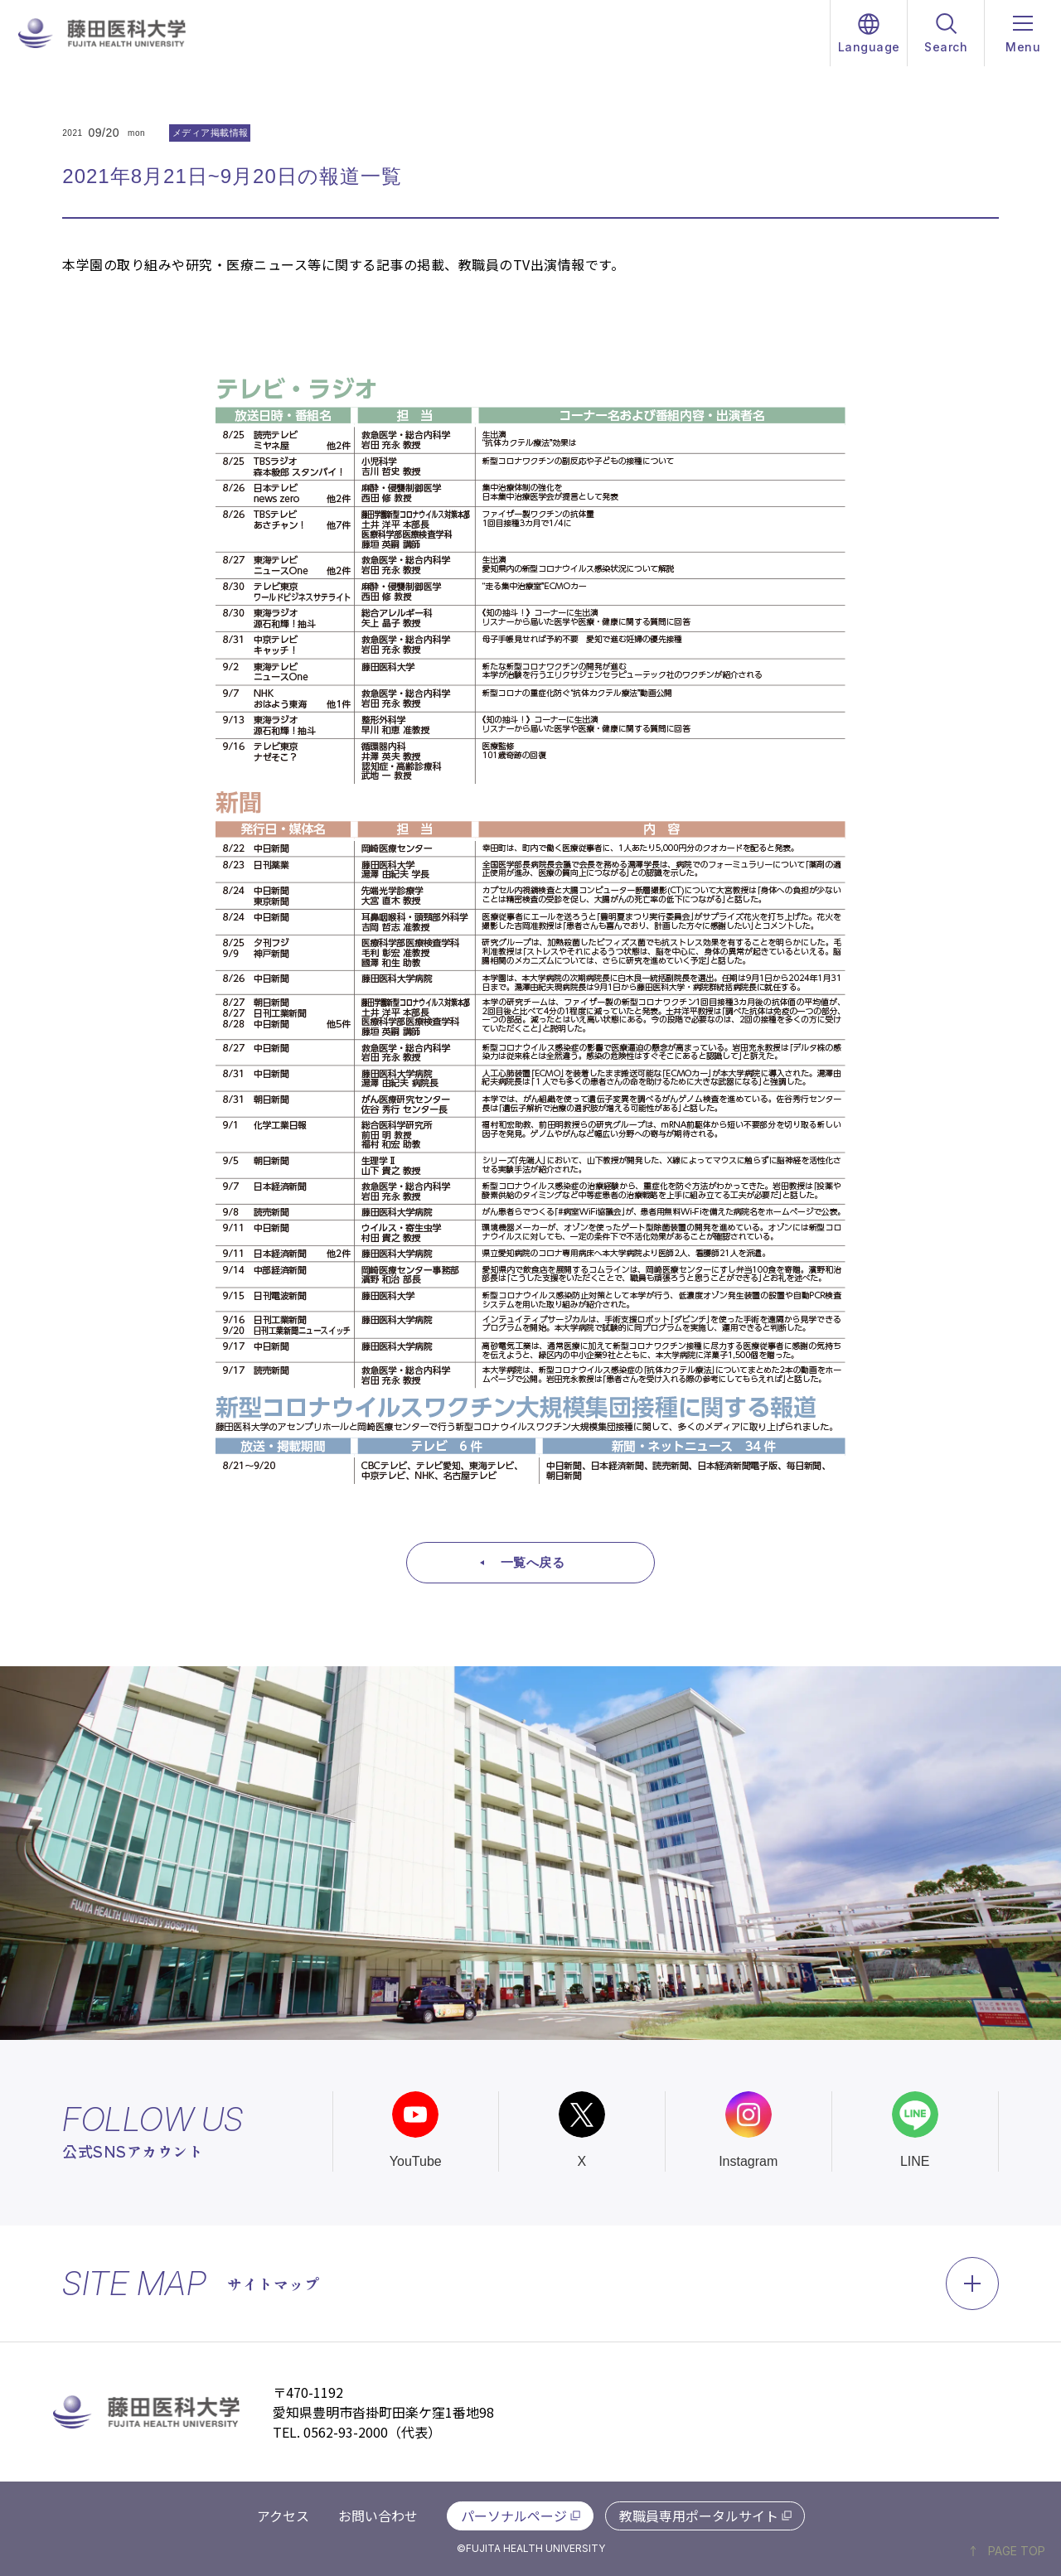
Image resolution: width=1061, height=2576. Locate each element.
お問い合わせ (378, 2515)
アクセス (283, 2515)
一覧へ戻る (533, 1562)
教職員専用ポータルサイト (698, 2515)
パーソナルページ (514, 2515)
